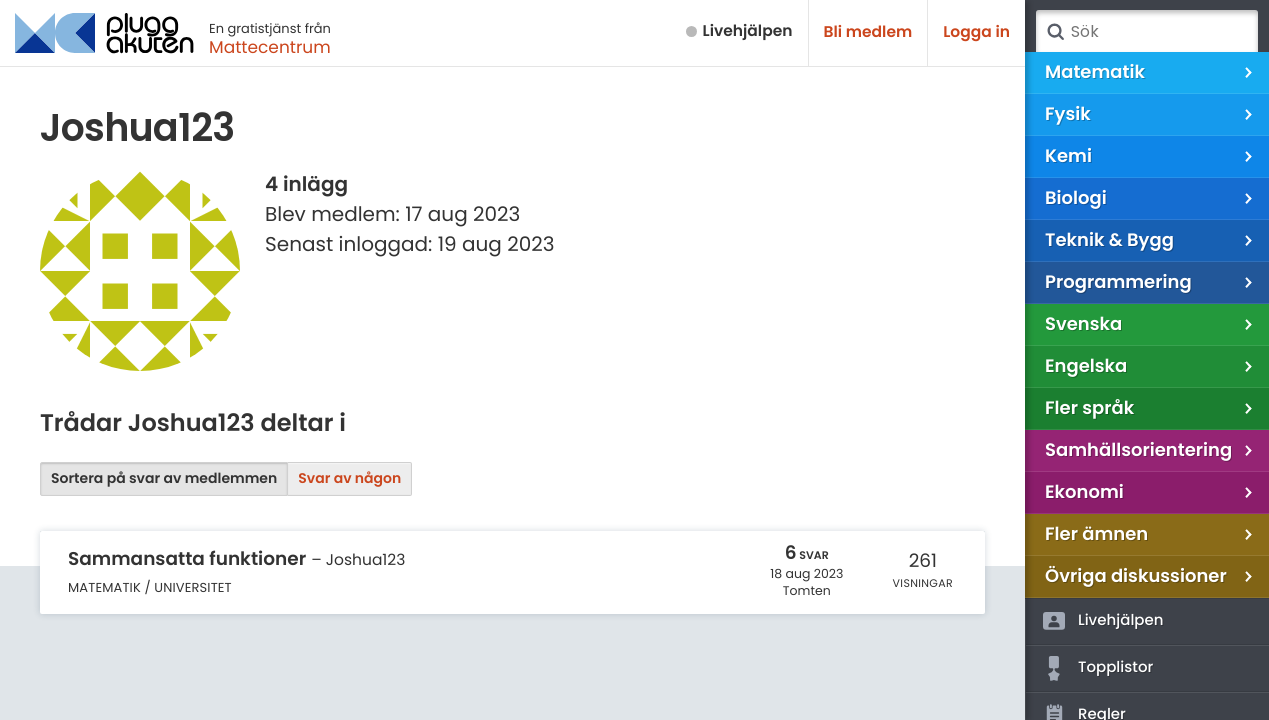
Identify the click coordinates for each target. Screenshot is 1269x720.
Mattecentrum (270, 47)
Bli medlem (868, 32)
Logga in (976, 32)
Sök (1055, 32)
